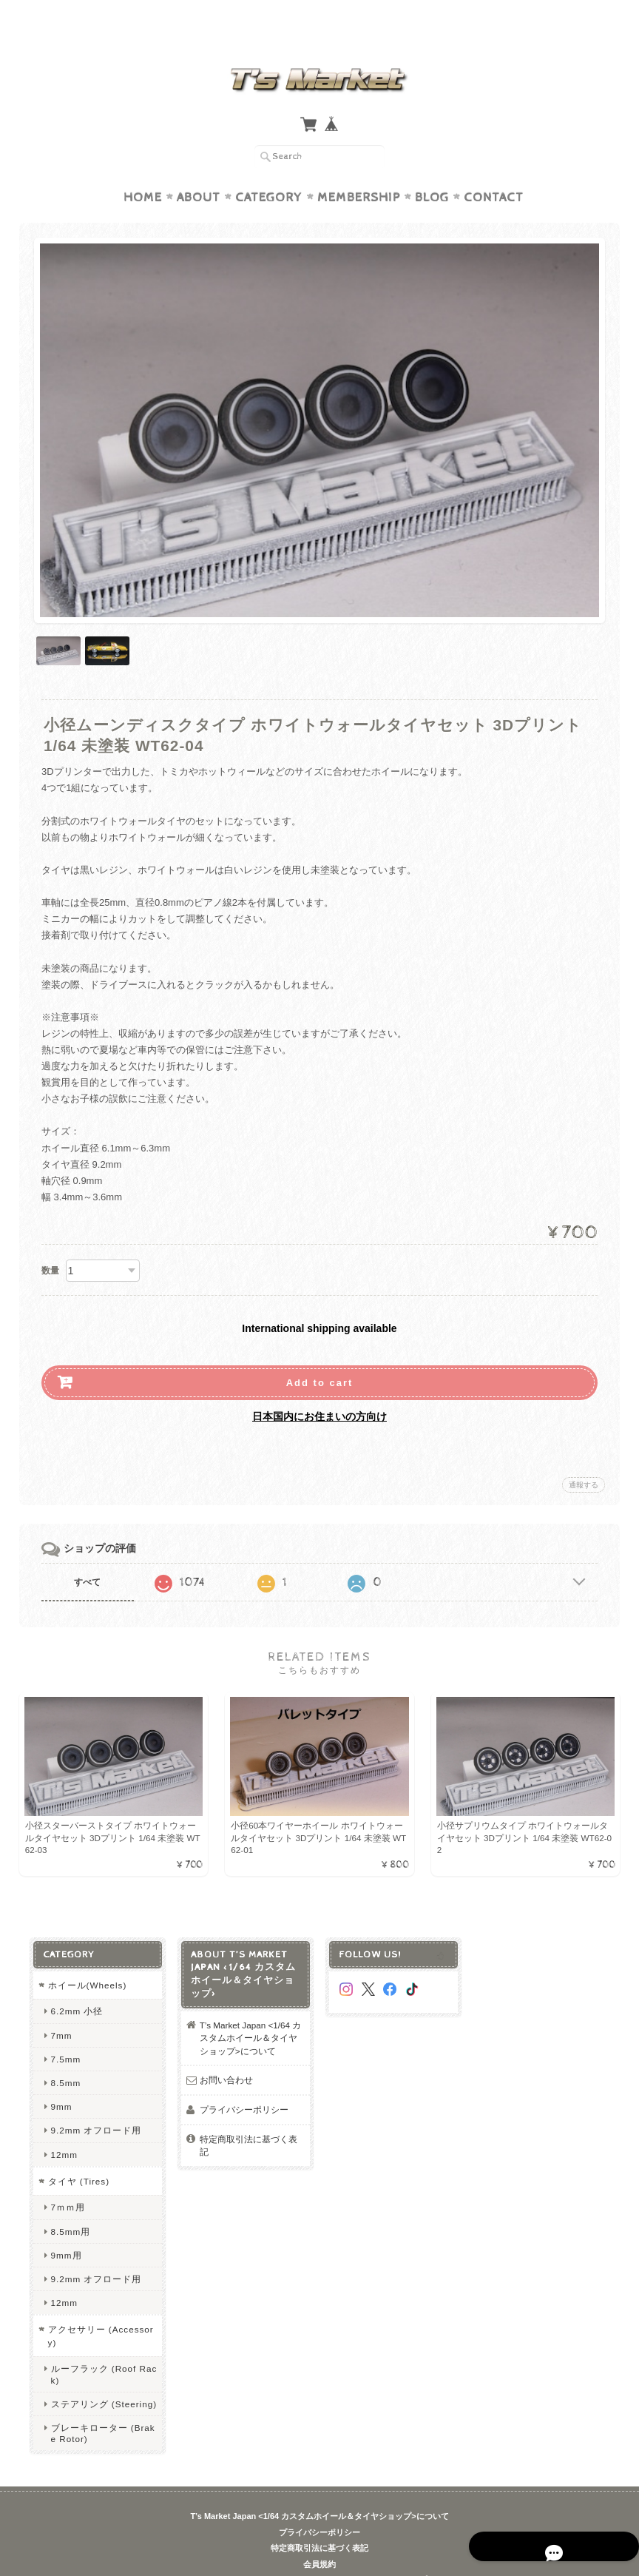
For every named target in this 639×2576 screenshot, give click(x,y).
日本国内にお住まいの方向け (319, 1387)
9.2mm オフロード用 (92, 2104)
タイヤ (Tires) (75, 2155)
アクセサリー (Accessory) (96, 2309)
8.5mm (62, 2057)
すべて (87, 1553)
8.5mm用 (67, 2205)
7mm (57, 2009)
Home (143, 168)
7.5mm (62, 2033)
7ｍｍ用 (64, 2181)
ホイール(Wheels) (83, 1959)
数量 (50, 1242)
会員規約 (319, 2538)
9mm (57, 2080)
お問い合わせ (224, 2054)
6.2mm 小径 (73, 1985)
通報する (583, 1456)
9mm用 (62, 2229)
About (198, 168)
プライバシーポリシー (241, 2083)
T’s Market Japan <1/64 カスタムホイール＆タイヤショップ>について (248, 2012)
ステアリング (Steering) (100, 2378)
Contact (494, 168)
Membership (358, 168)
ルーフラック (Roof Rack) (100, 2348)
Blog (432, 168)
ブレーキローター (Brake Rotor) (99, 2407)
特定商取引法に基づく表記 (246, 2119)
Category (268, 168)
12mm (60, 2128)
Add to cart (320, 1353)
